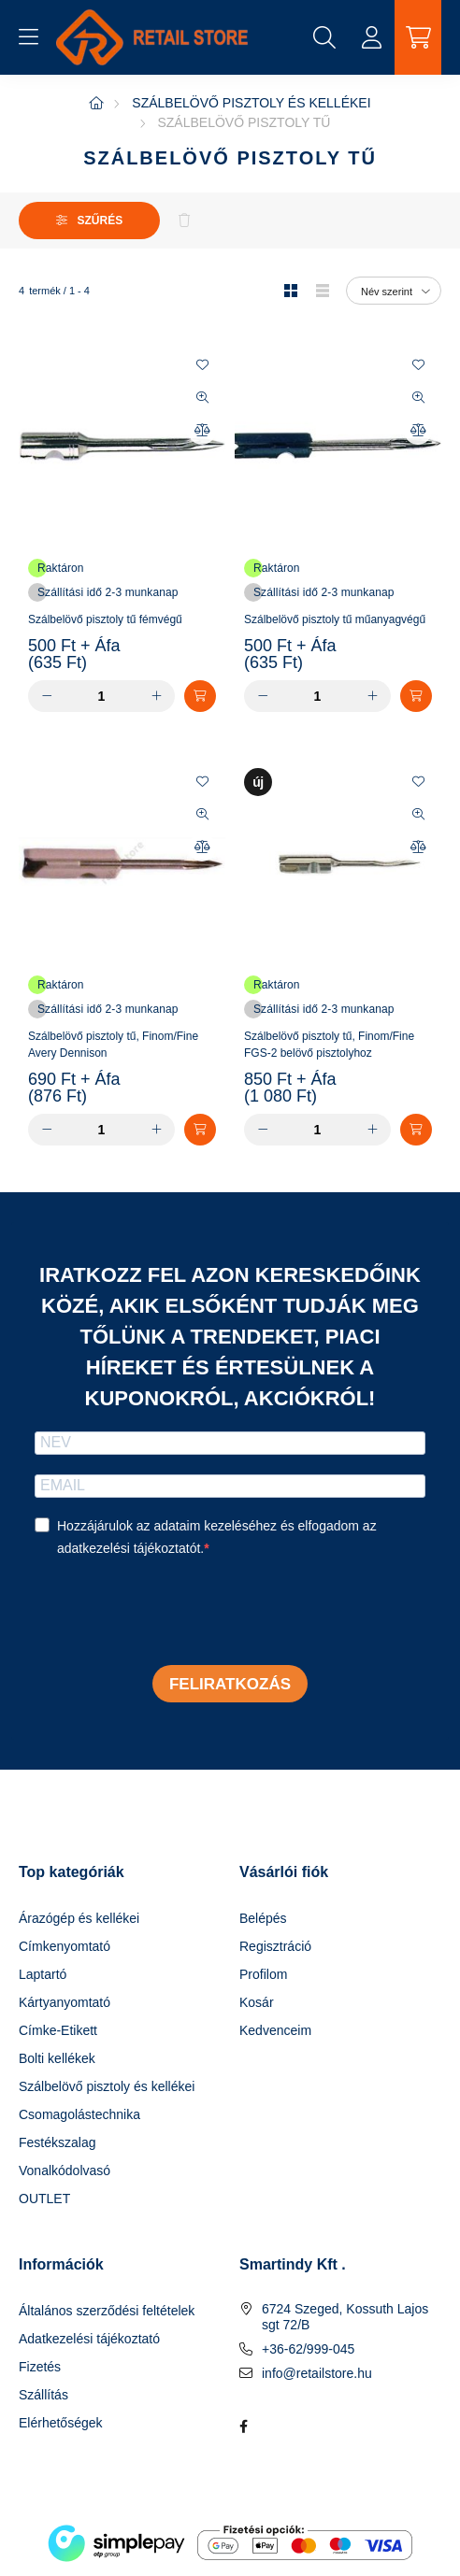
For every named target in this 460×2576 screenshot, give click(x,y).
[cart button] (418, 37)
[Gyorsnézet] (202, 398)
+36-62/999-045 (308, 2348)
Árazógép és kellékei (79, 1918)
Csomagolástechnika (79, 2114)
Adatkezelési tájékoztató (89, 2338)
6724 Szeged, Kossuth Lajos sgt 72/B (345, 2316)
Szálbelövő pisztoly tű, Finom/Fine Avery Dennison (113, 1045)
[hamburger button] (28, 37)
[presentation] (177, 1613)
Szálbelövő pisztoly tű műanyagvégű (334, 619)
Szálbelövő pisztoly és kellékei (251, 102)
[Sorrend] (393, 291)
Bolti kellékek (57, 2058)
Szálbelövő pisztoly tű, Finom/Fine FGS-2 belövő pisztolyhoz (329, 1045)
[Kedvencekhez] (202, 365)
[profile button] (371, 37)
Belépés (263, 1918)
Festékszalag (57, 2142)
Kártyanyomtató (64, 2002)
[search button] (324, 37)
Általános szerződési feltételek (106, 2310)
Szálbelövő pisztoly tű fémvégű (105, 619)
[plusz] (156, 696)
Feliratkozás (230, 1684)
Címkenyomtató (64, 1946)
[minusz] (47, 696)
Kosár (256, 2002)
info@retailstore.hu (317, 2373)
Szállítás (43, 2394)
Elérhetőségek (61, 2422)
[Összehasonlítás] (202, 431)
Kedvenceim (275, 2030)
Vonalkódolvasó (64, 2170)
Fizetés (40, 2366)
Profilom (263, 1974)
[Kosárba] (200, 696)
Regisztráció (275, 1946)
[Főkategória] (96, 102)
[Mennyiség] (101, 696)
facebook (243, 2426)
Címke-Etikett (58, 2030)
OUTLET (44, 2198)
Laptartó (42, 1974)
